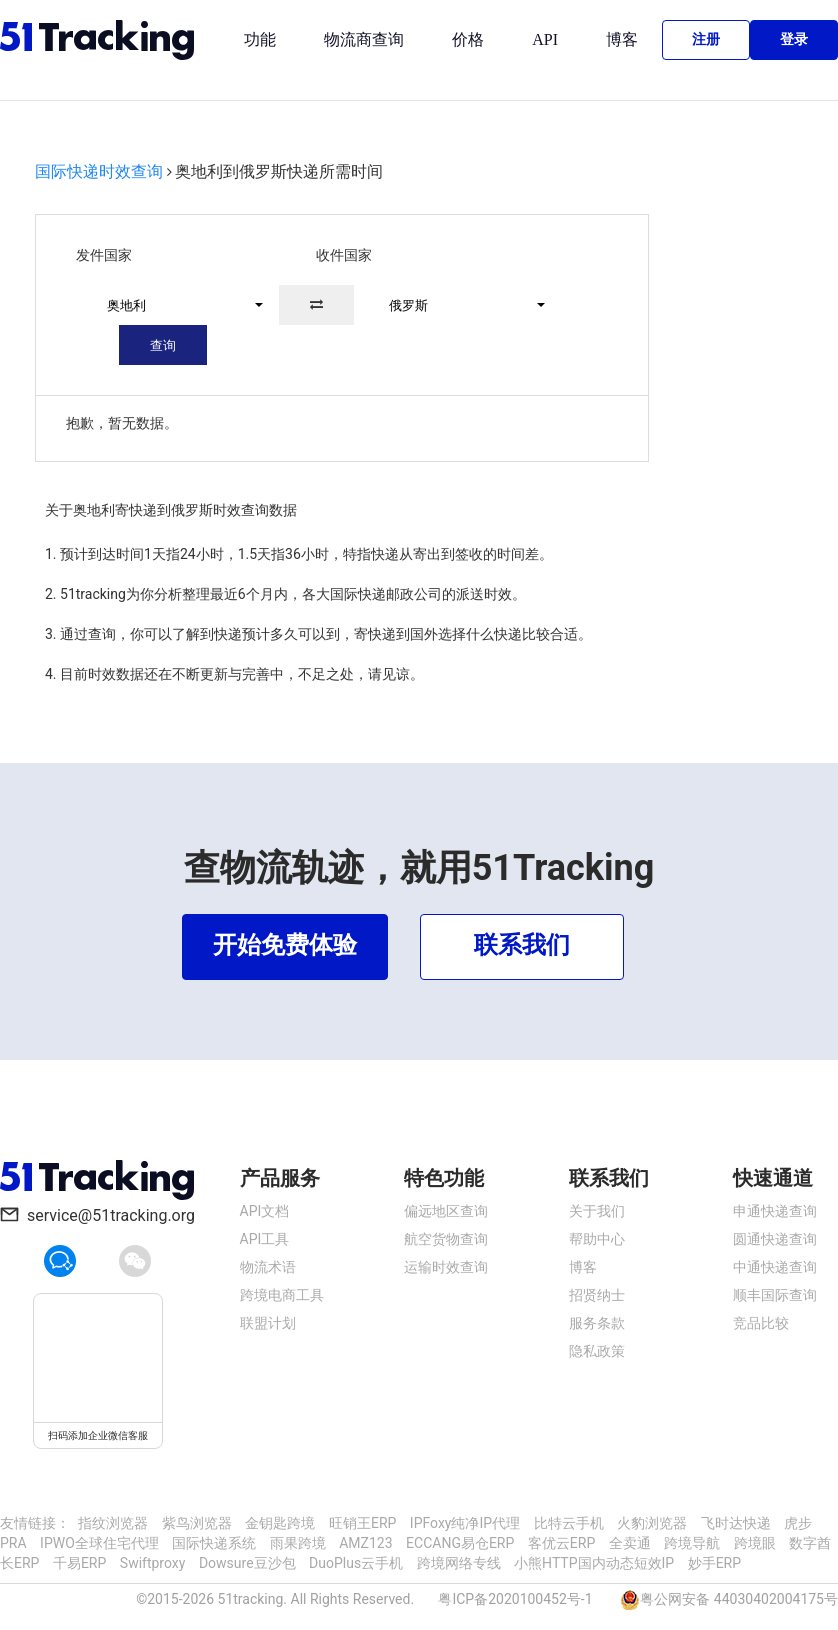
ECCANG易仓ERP (460, 1543)
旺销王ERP (362, 1523)
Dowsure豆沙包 (247, 1563)
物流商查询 (364, 39)
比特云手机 (569, 1523)
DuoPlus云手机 (356, 1563)
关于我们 (597, 1211)
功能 (260, 39)
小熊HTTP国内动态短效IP (594, 1563)
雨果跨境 (298, 1543)
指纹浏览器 (113, 1523)
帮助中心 (597, 1239)
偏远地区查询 (446, 1211)
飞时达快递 (736, 1523)
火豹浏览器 (652, 1523)
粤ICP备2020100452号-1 (515, 1599)
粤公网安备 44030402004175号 (739, 1599)
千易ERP (79, 1563)
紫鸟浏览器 (197, 1523)
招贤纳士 (597, 1295)
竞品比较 (761, 1323)
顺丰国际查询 (775, 1295)
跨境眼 (755, 1543)
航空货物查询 (446, 1239)
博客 (622, 39)
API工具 (265, 1239)
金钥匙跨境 (280, 1523)
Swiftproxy (153, 1563)
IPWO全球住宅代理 (99, 1543)
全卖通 (630, 1543)
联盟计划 (268, 1323)
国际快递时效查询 (99, 171)
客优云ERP (561, 1543)
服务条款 (597, 1323)
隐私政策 (597, 1351)
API (545, 39)
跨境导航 (692, 1543)
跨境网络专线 (459, 1563)
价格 (468, 39)
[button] (176, 305)
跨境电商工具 (282, 1295)
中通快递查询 (775, 1267)
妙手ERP (714, 1563)
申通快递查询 (775, 1211)
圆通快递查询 (775, 1239)
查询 (163, 345)
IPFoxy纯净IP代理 (465, 1523)
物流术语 (268, 1267)
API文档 (265, 1211)
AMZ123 (365, 1543)
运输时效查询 (446, 1267)
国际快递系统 (214, 1543)
